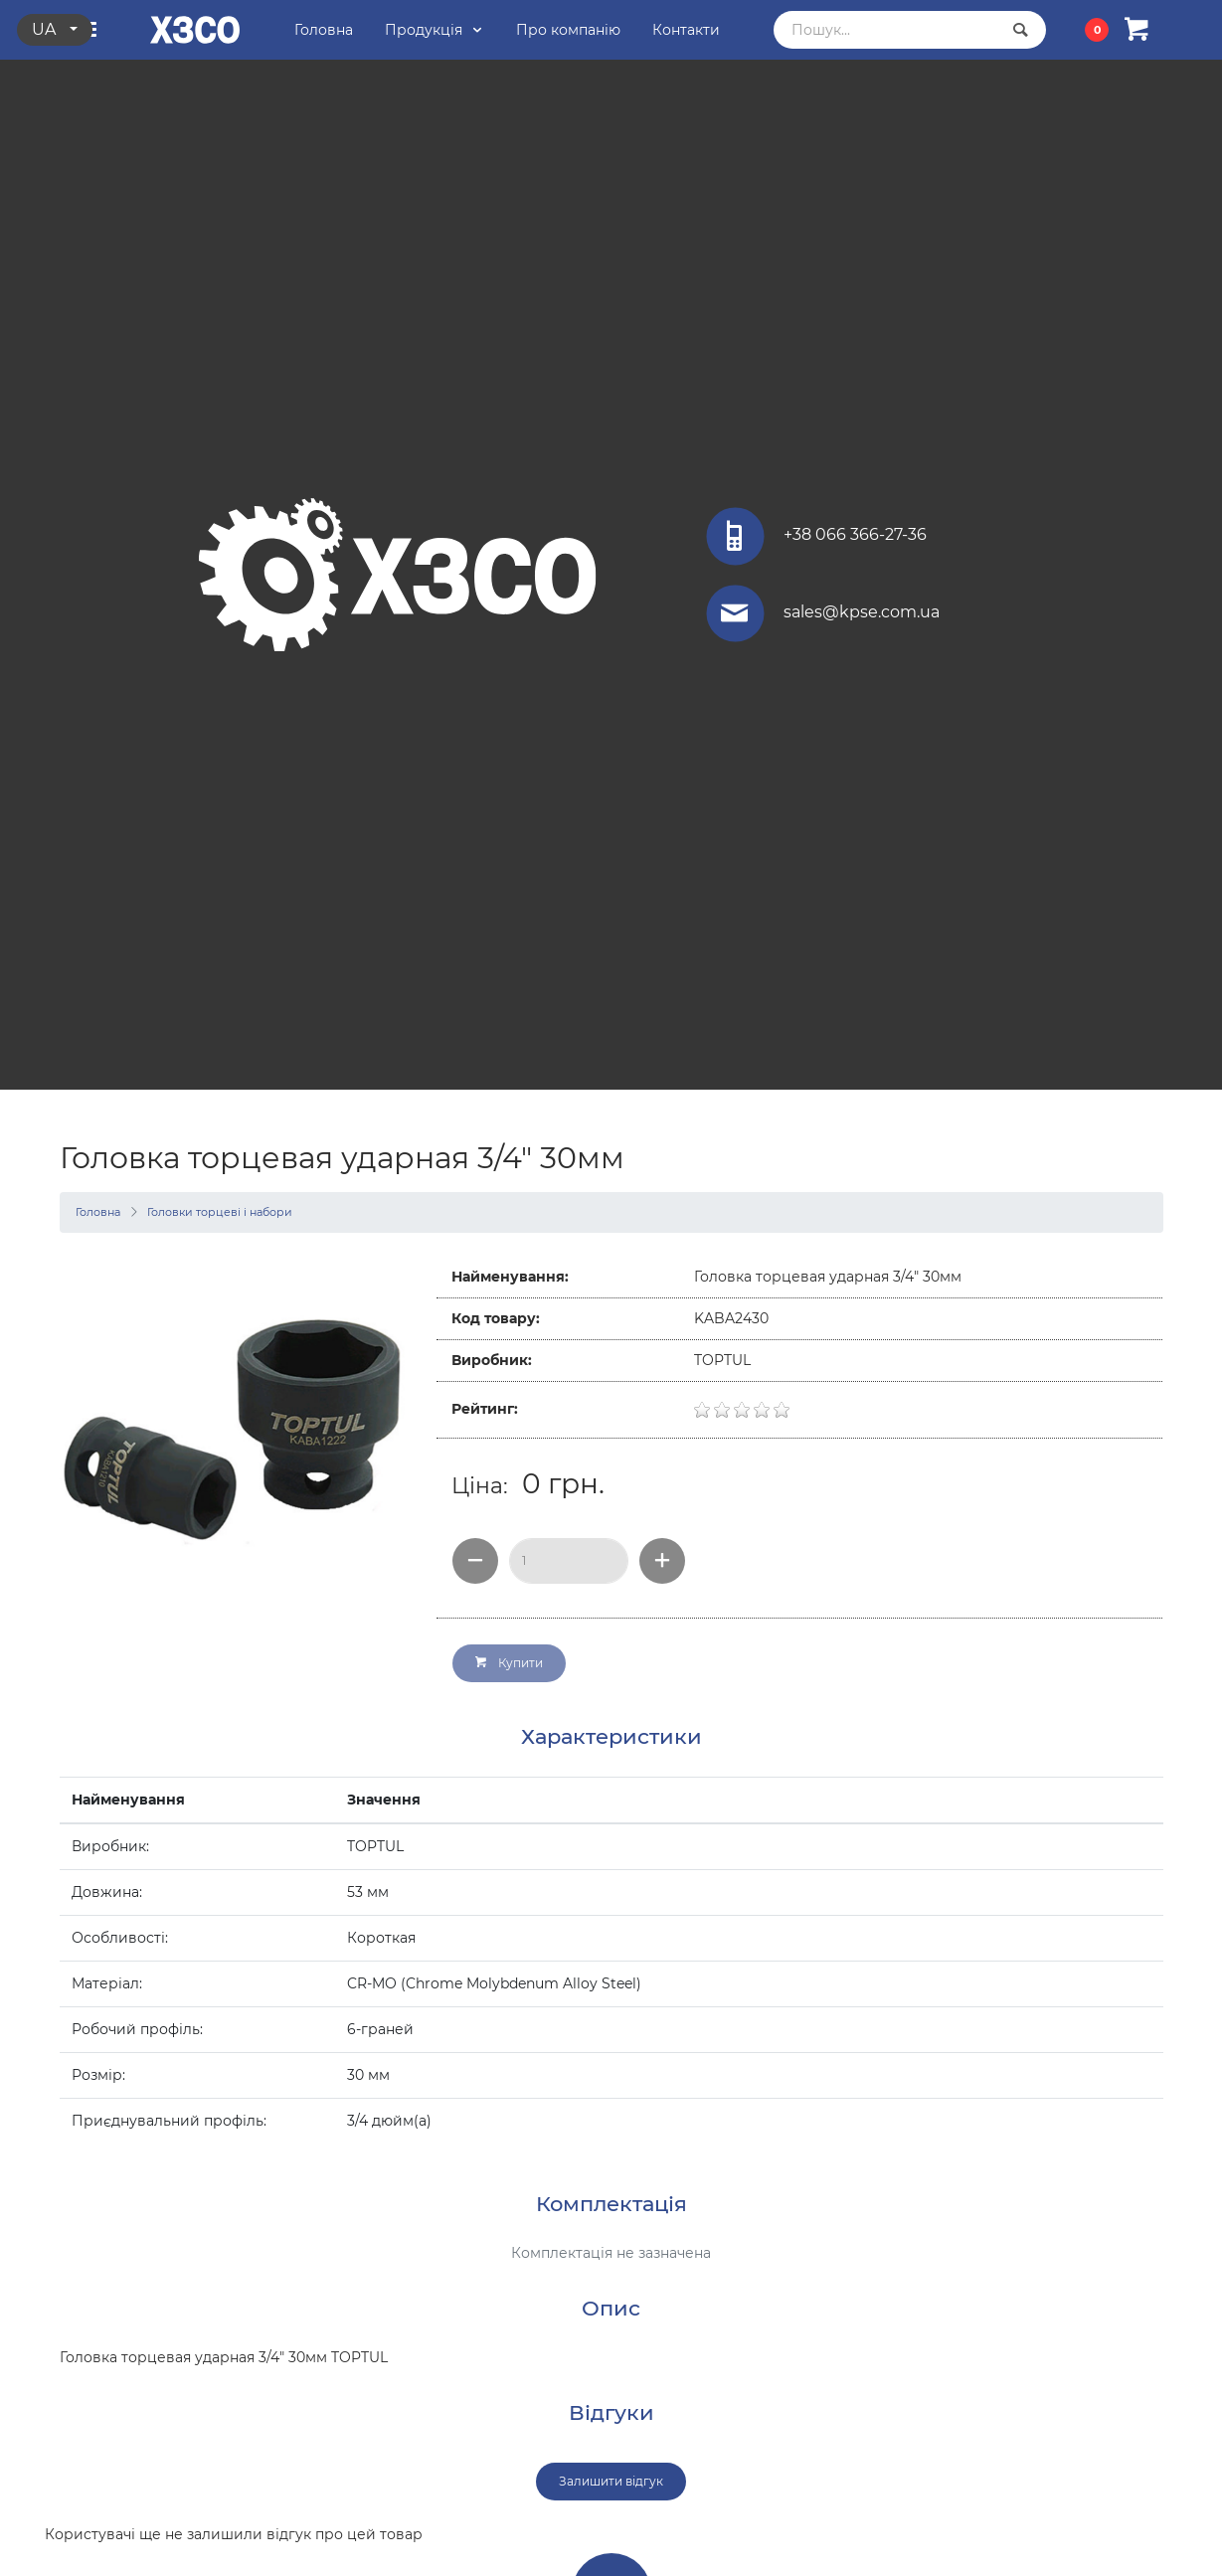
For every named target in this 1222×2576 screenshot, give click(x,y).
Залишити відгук (611, 2481)
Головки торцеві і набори (219, 1212)
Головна (98, 1212)
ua (46, 29)
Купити (509, 1662)
